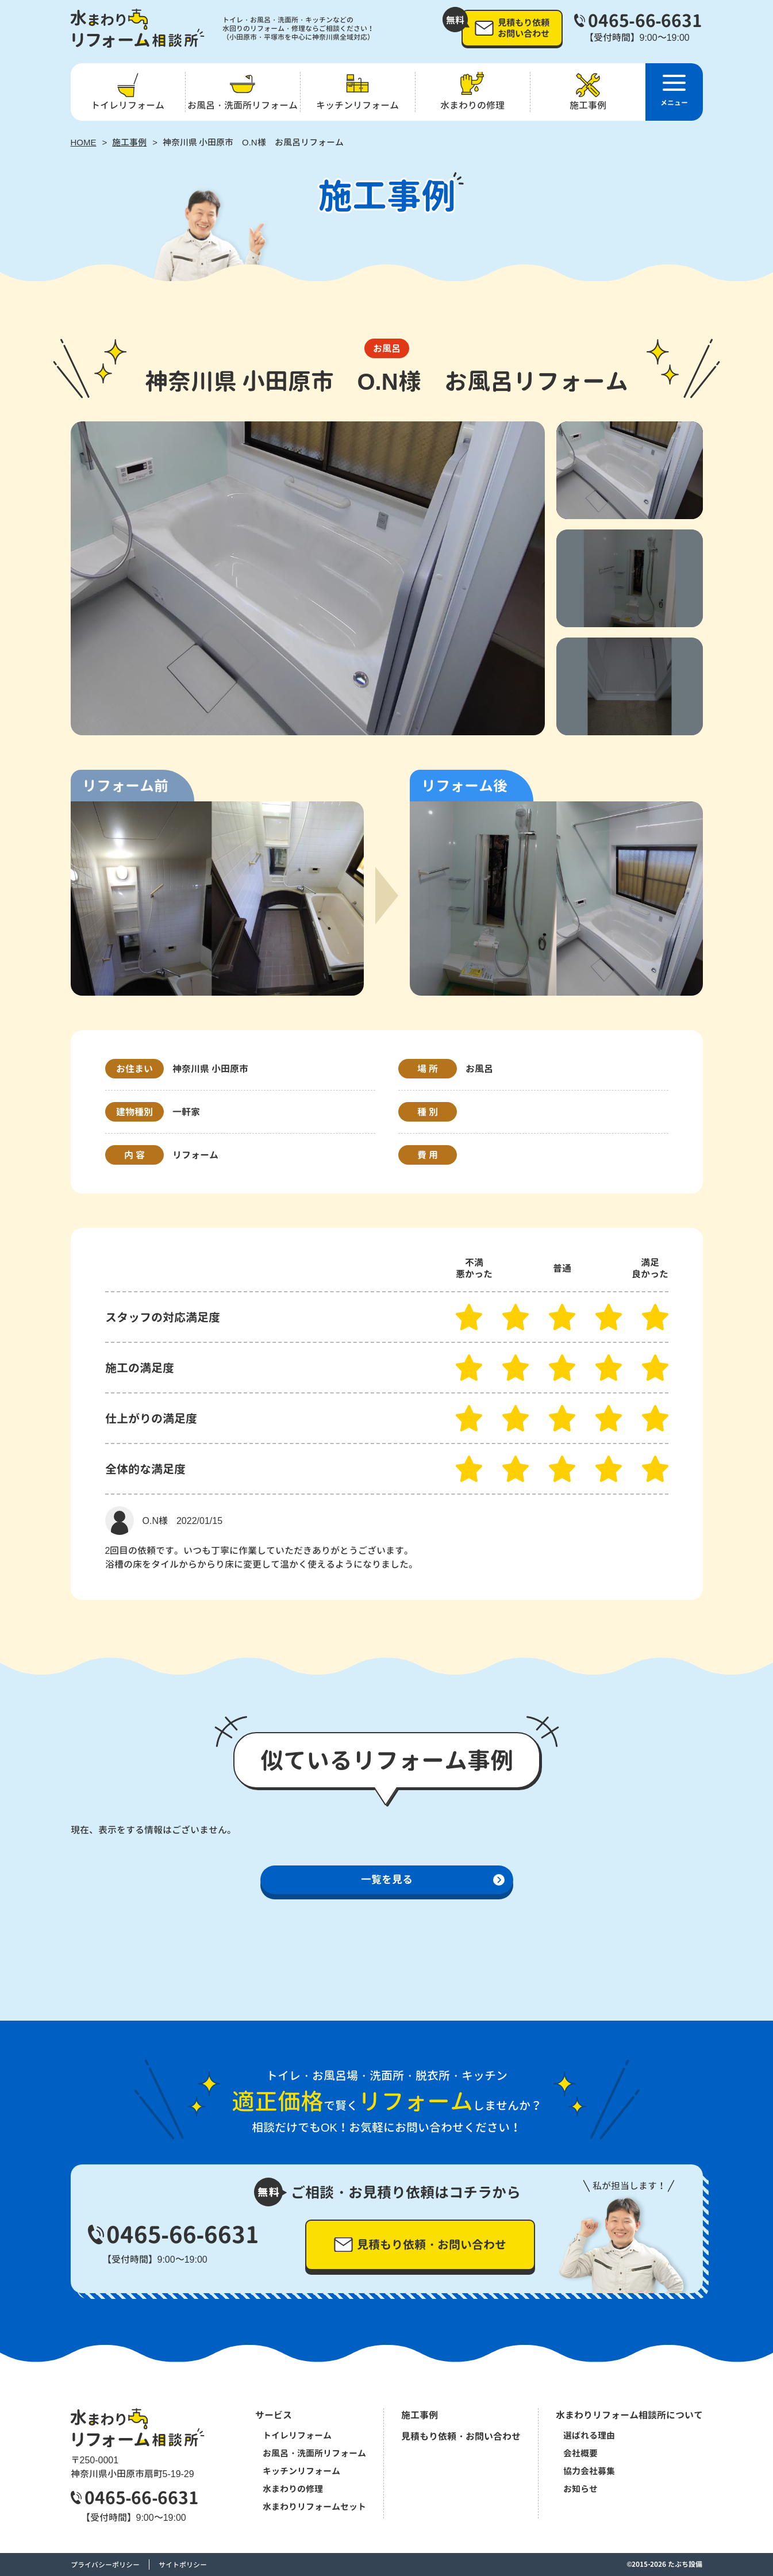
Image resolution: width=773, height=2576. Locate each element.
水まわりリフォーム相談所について (629, 2415)
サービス (273, 2415)
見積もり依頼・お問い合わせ (461, 2436)
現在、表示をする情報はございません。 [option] (153, 1829)
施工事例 (129, 142)
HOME (84, 142)
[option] (308, 578)
